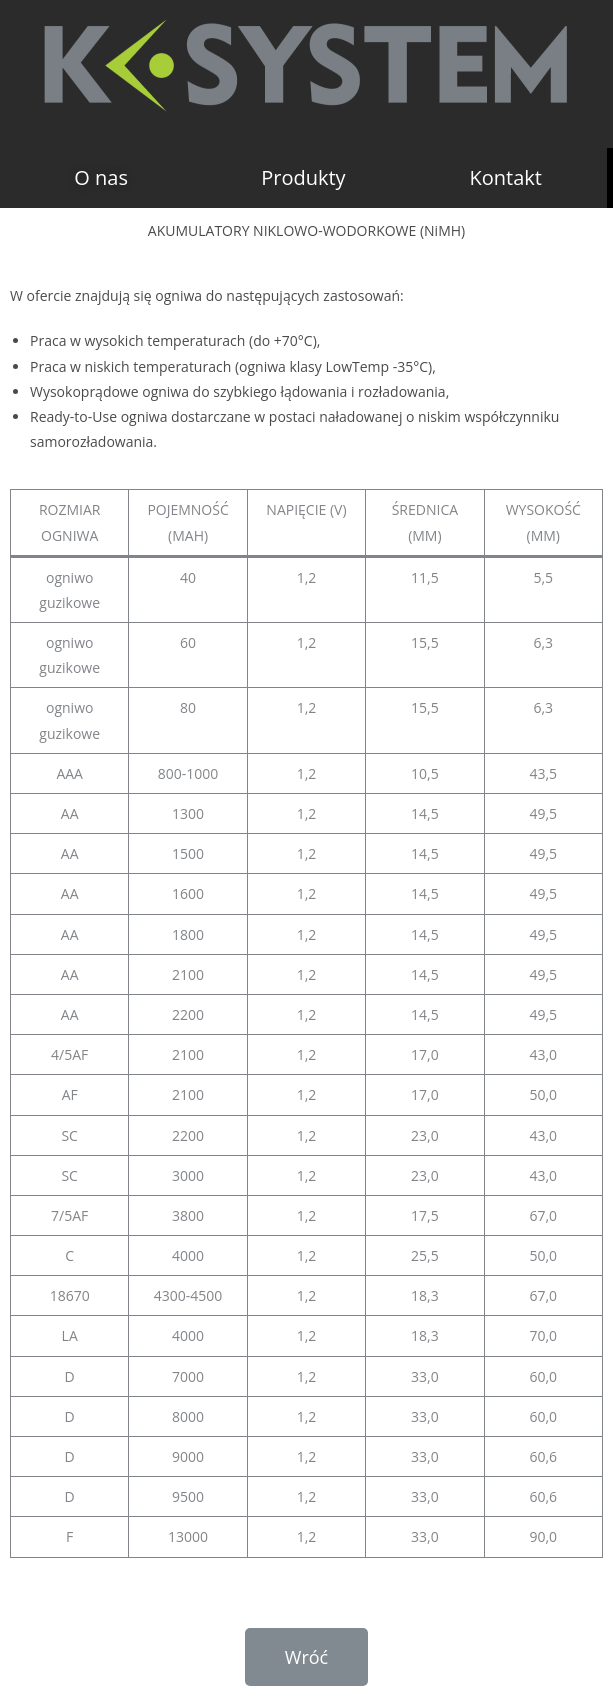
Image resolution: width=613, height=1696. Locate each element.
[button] (101, 178)
